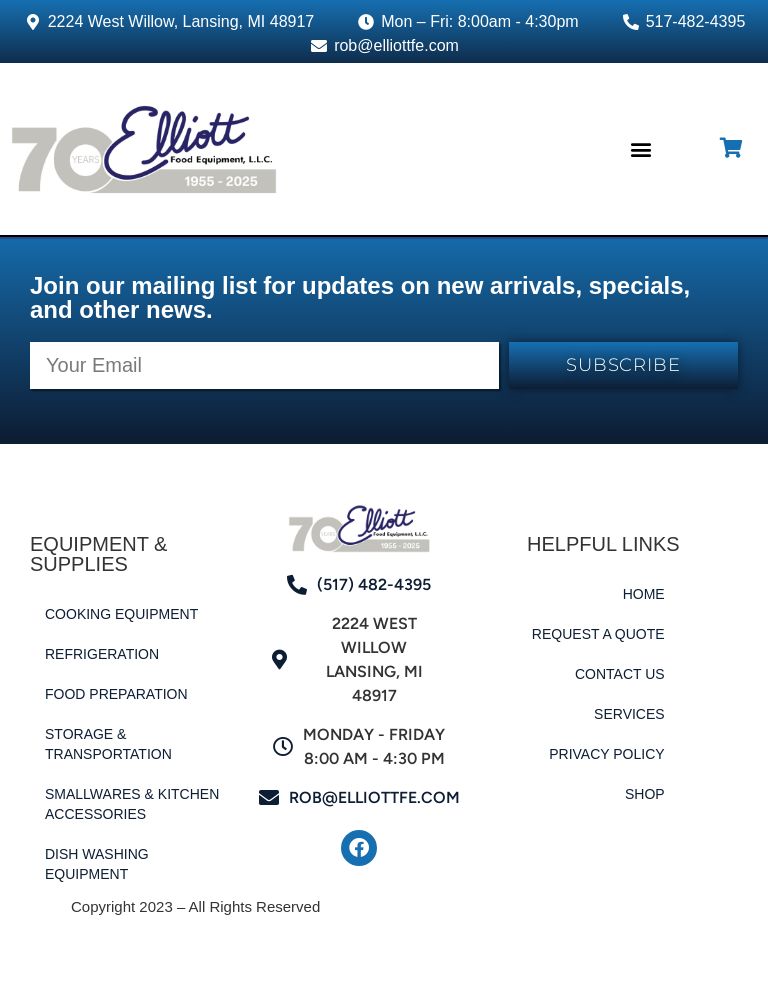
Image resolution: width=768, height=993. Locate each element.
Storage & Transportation (108, 744)
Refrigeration (102, 654)
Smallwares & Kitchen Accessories (132, 804)
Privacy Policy (606, 754)
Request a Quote (598, 634)
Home (644, 594)
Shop (645, 794)
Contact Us (620, 674)
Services (629, 714)
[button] (640, 148)
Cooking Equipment (121, 614)
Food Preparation (116, 694)
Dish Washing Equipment (97, 864)
